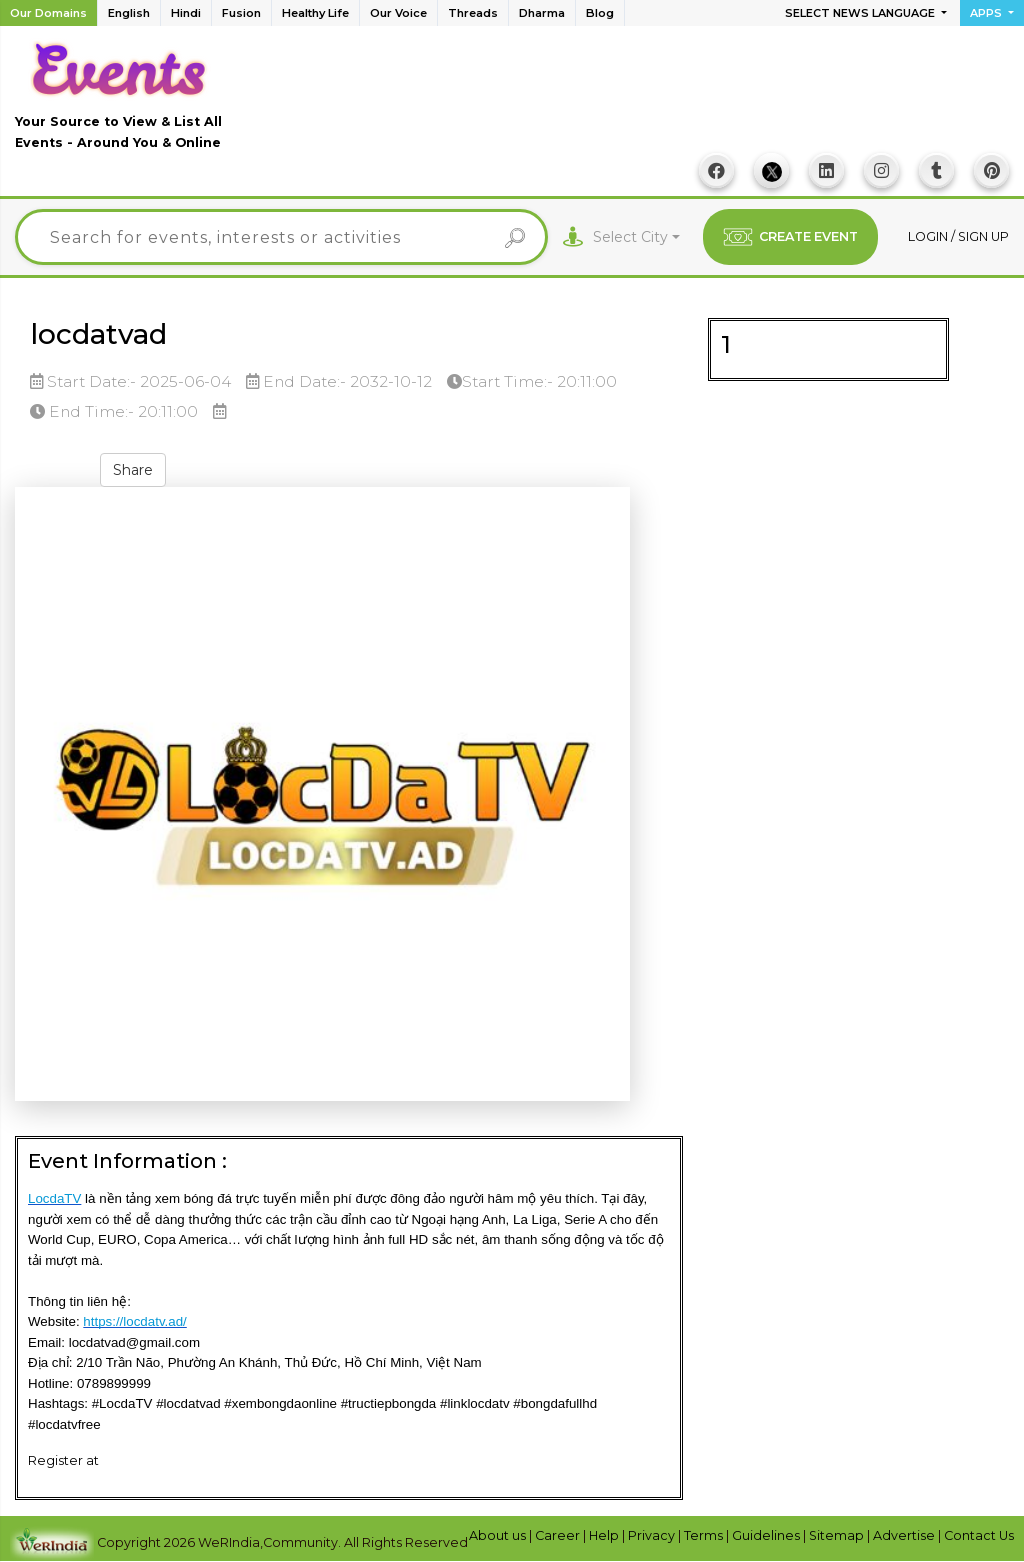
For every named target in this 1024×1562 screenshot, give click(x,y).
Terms (705, 1535)
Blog (600, 13)
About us (499, 1535)
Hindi (186, 13)
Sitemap (838, 1535)
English (129, 13)
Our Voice (398, 13)
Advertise (905, 1535)
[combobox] (636, 237)
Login (929, 236)
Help (605, 1535)
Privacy (653, 1535)
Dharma (542, 13)
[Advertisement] (645, 101)
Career (559, 1535)
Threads (473, 13)
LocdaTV (54, 1199)
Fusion (241, 13)
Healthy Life (315, 13)
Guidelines (767, 1535)
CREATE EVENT (790, 237)
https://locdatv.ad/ (134, 1321)
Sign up (983, 236)
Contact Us (979, 1535)
